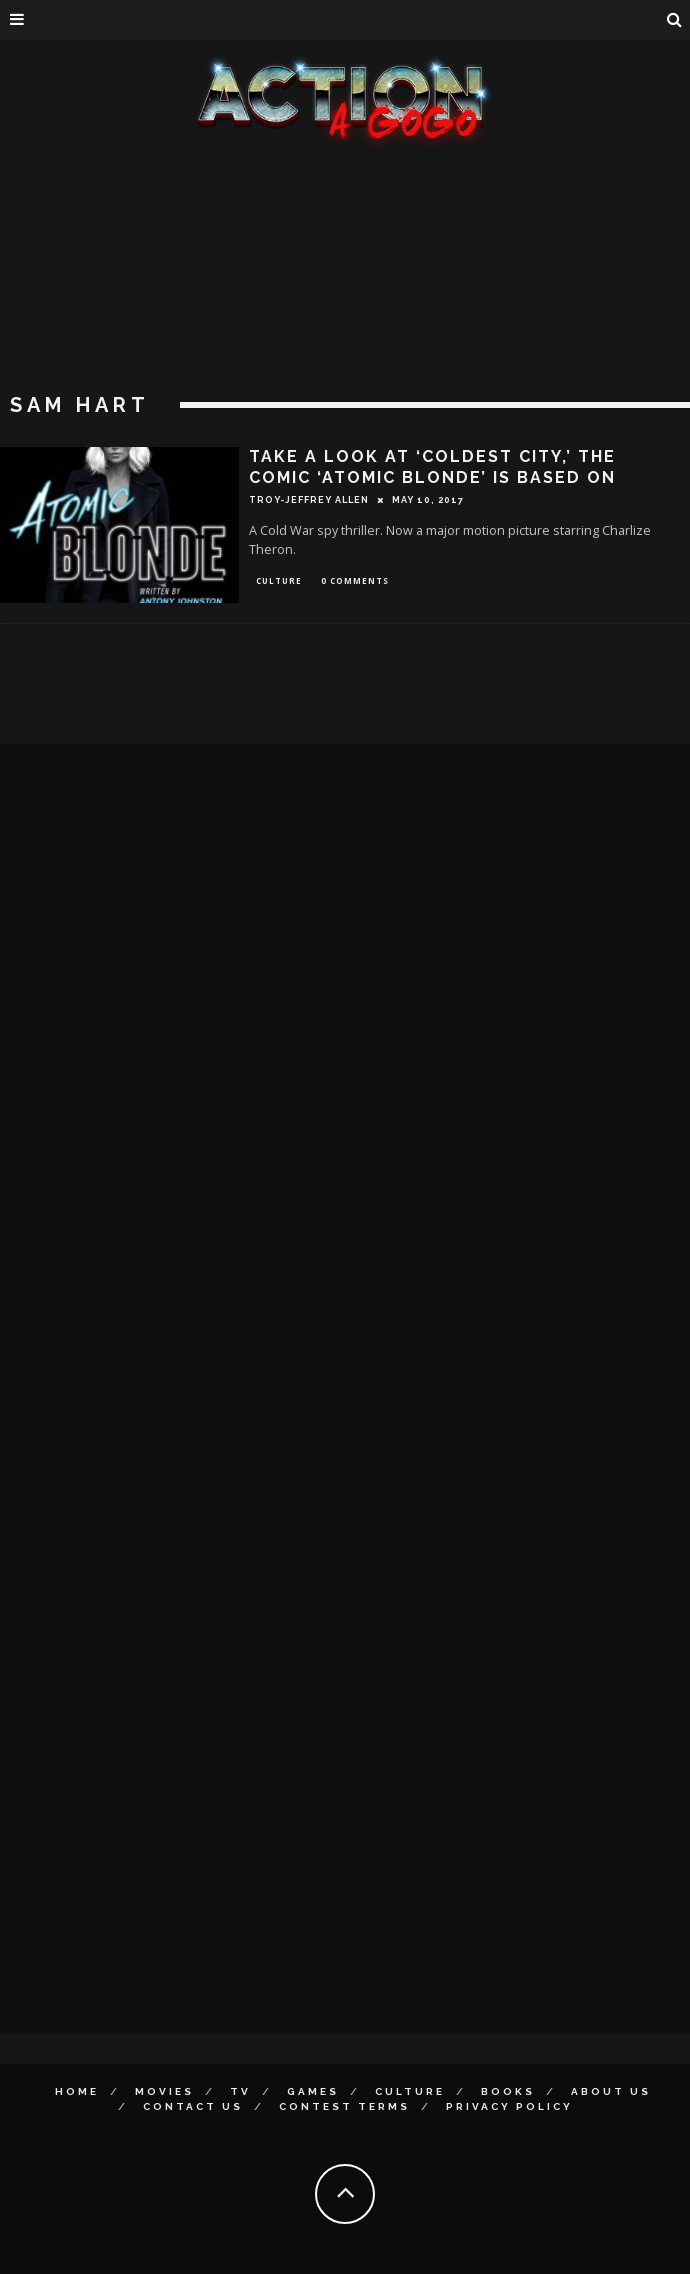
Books (508, 2091)
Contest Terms (344, 2106)
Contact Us (193, 2106)
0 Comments (355, 580)
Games (313, 2091)
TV (240, 2091)
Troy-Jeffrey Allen (309, 500)
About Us (611, 2091)
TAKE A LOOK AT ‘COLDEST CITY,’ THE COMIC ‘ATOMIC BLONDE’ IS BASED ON (432, 467)
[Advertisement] (345, 300)
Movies (164, 2091)
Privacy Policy (509, 2106)
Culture (279, 580)
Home (77, 2091)
